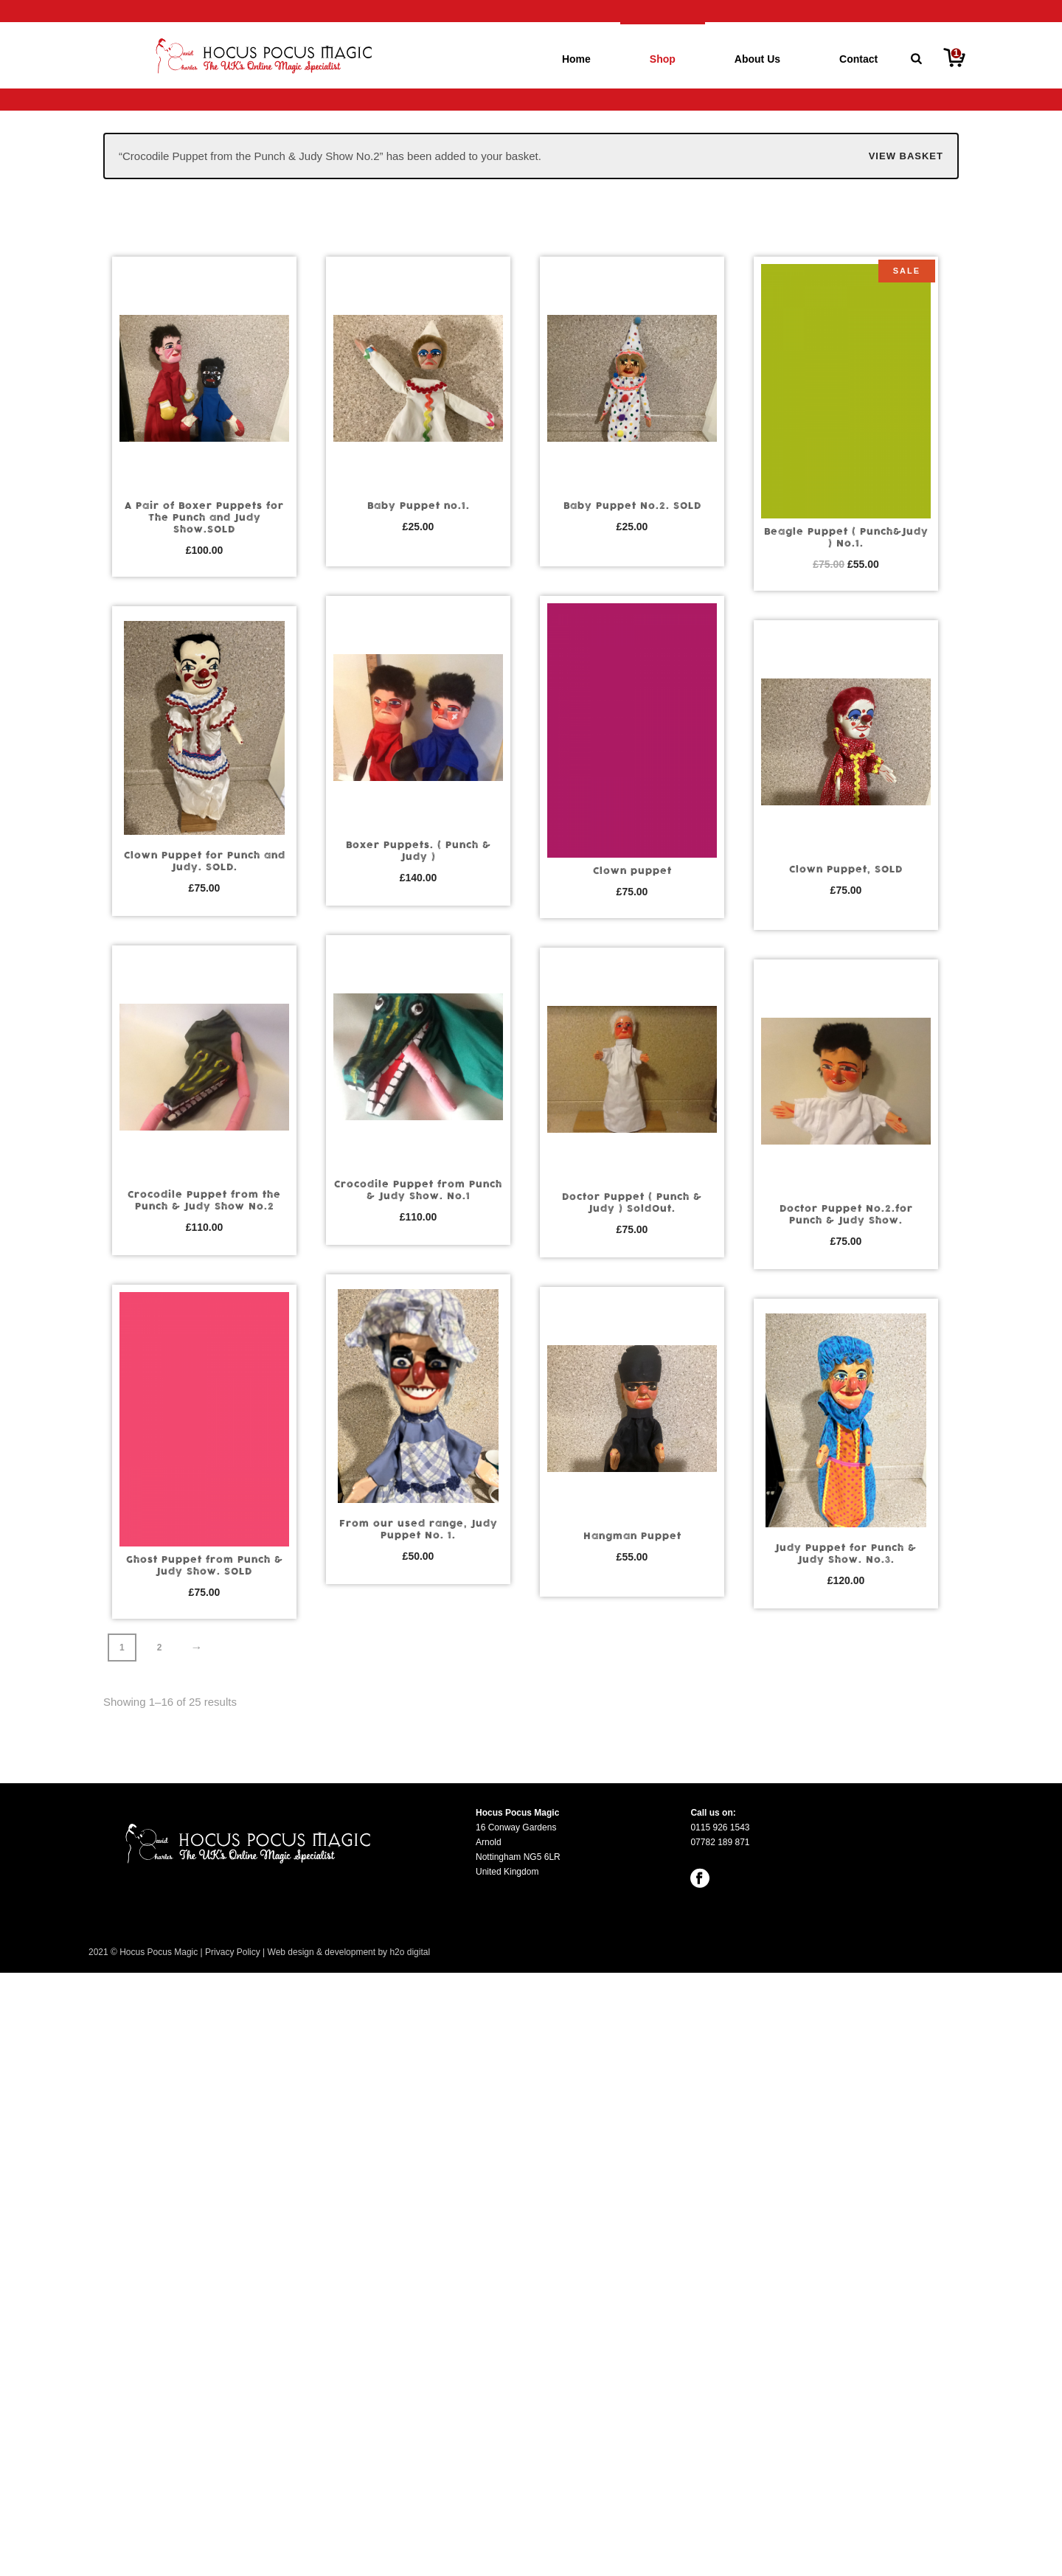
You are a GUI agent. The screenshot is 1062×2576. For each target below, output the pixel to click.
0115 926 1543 (719, 1827)
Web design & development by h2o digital (349, 1952)
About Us (757, 59)
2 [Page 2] (159, 1647)
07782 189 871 (719, 1842)
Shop (663, 59)
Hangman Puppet (632, 1536)
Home (576, 59)
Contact (858, 59)
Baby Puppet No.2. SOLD (632, 505)
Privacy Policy (232, 1952)
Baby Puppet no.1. (418, 505)
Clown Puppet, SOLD (846, 869)
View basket (906, 156)
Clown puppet (632, 871)
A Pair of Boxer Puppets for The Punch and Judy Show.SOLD (204, 517)
